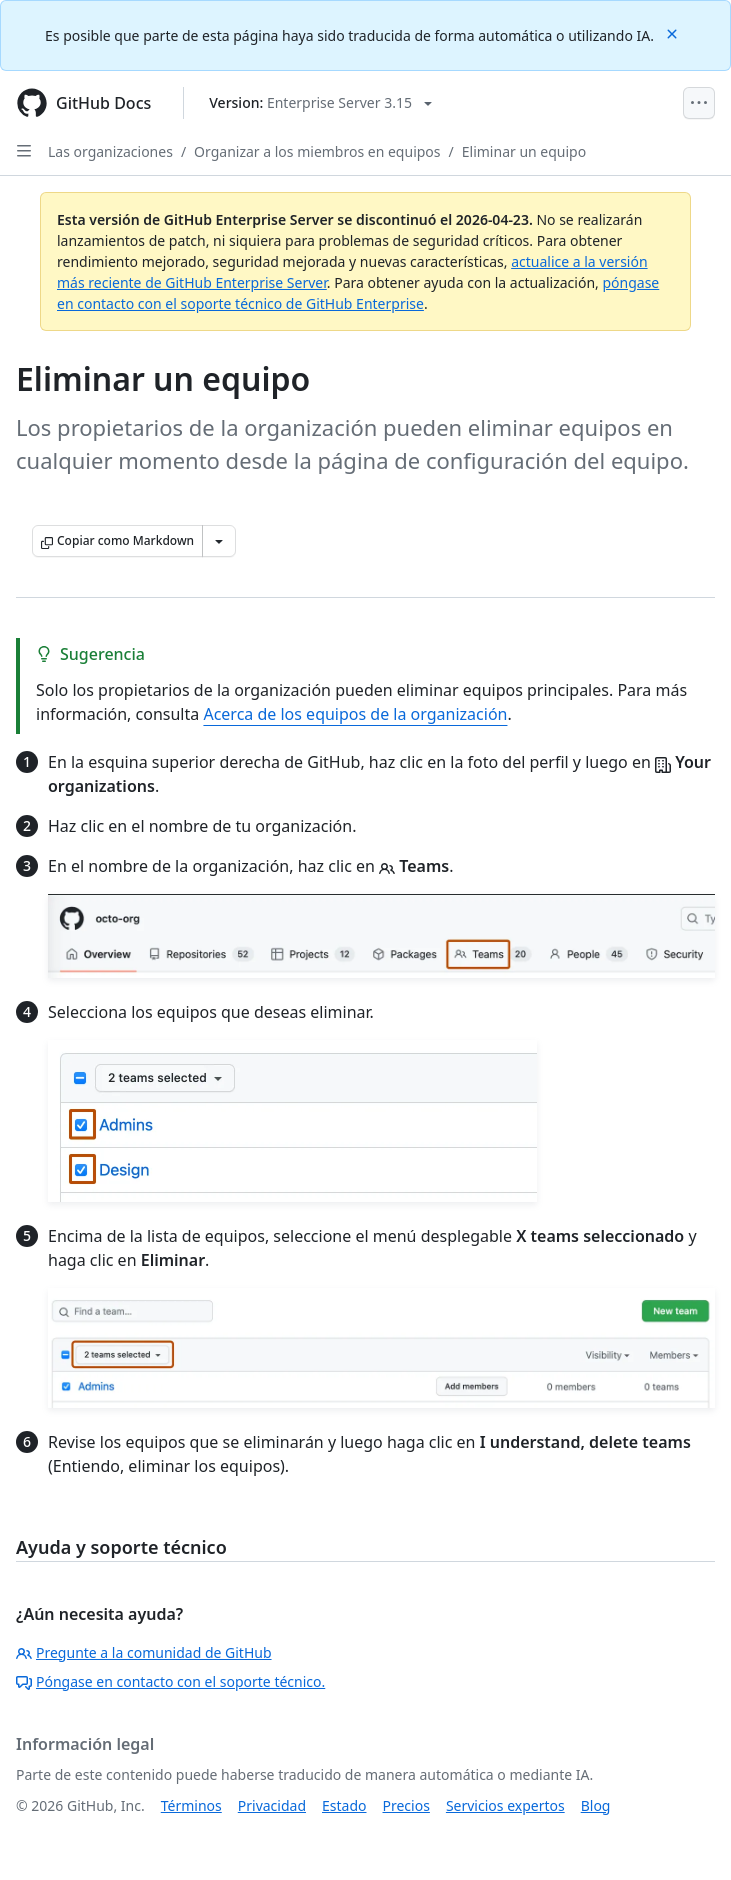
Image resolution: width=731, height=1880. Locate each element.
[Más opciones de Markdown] (219, 541)
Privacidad (272, 1805)
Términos (191, 1805)
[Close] (674, 32)
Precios (406, 1805)
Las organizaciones (110, 151)
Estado (344, 1805)
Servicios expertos (505, 1805)
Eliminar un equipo (524, 151)
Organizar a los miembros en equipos (317, 151)
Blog (596, 1805)
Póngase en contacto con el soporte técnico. (170, 1681)
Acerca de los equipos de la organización (355, 714)
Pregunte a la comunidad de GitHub (144, 1652)
